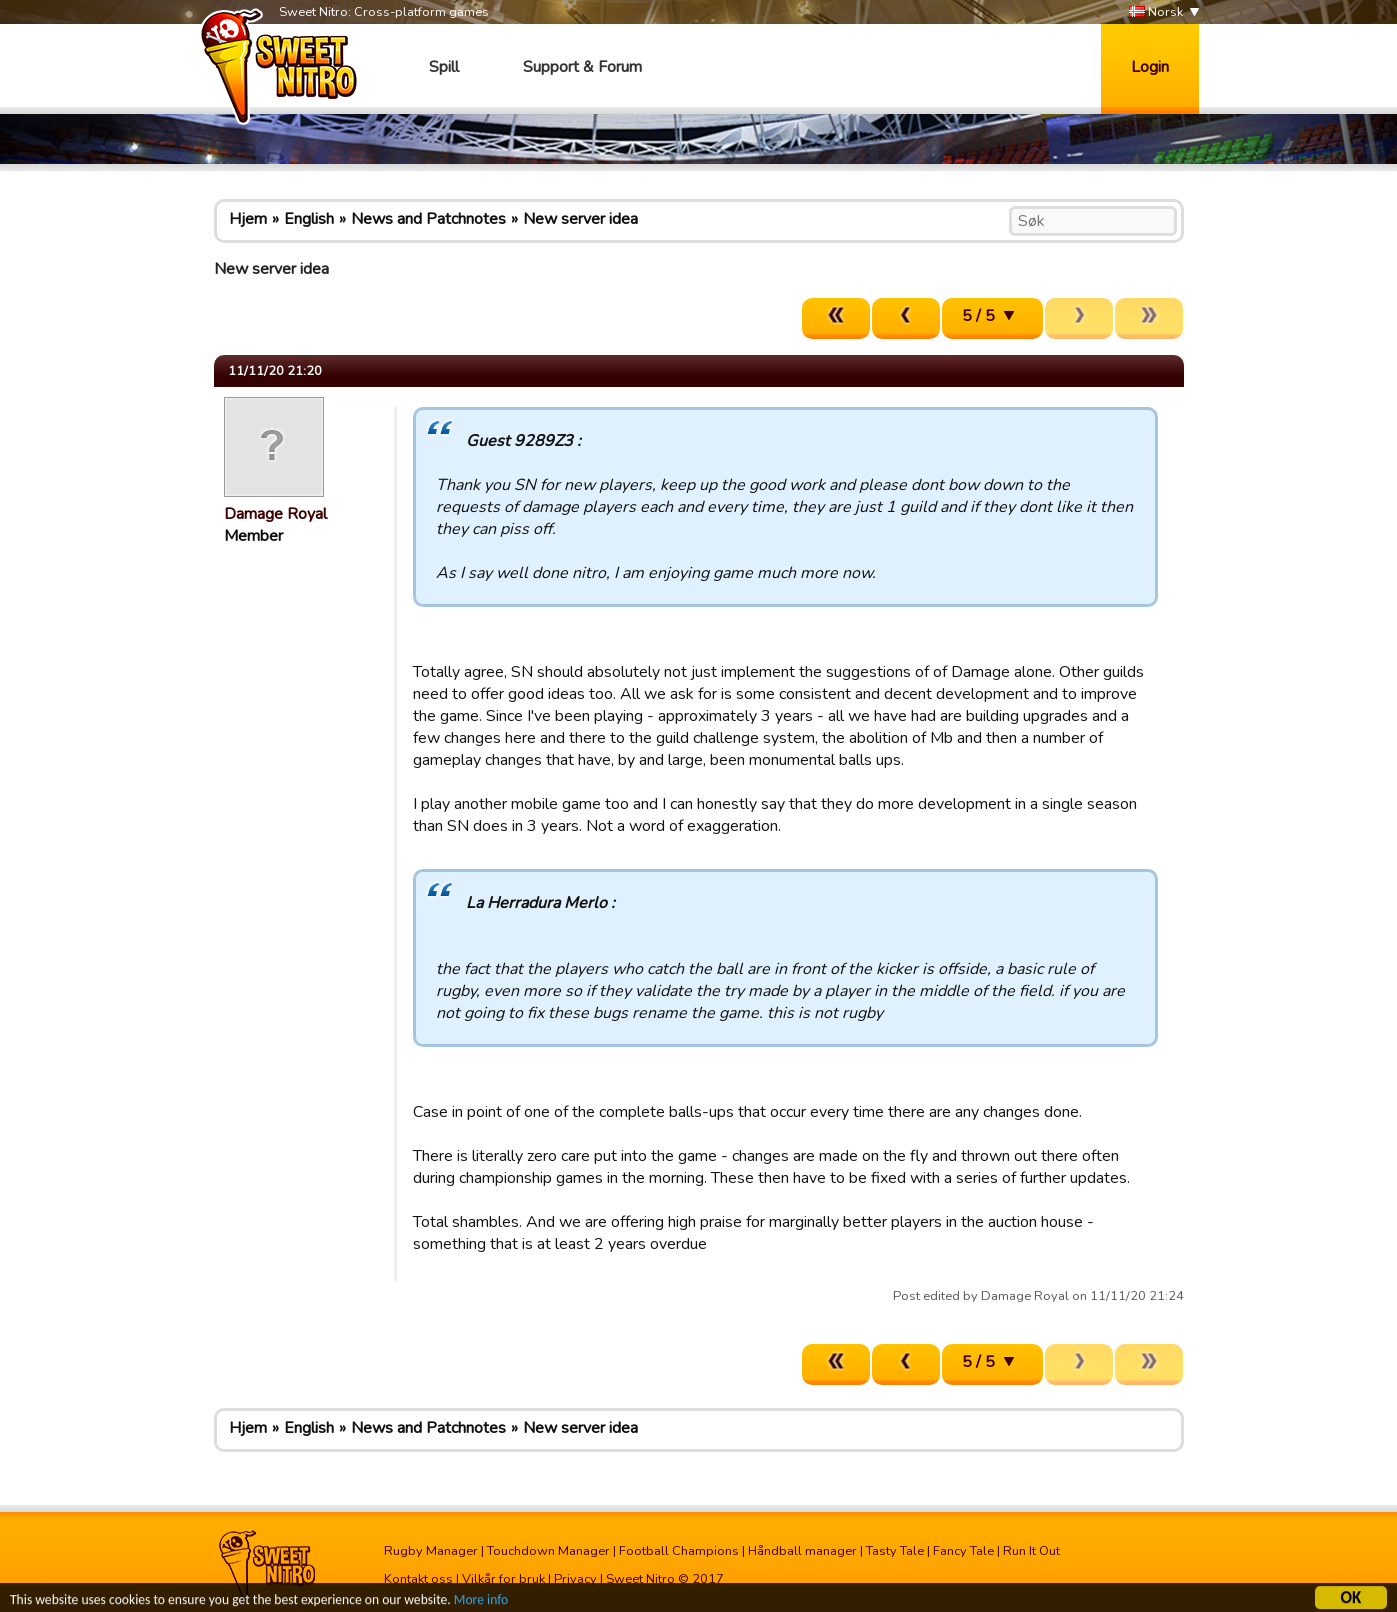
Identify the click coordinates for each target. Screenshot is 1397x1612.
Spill (444, 67)
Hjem (248, 219)
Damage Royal (275, 514)
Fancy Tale (963, 1551)
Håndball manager (802, 1551)
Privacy (575, 1579)
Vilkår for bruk (503, 1579)
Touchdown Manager (548, 1551)
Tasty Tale (895, 1551)
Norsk (1156, 12)
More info (481, 1601)
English (309, 219)
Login (1150, 67)
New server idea (580, 219)
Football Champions (679, 1551)
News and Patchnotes (428, 219)
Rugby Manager (431, 1551)
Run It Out (1031, 1551)
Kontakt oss (418, 1579)
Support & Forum (582, 67)
